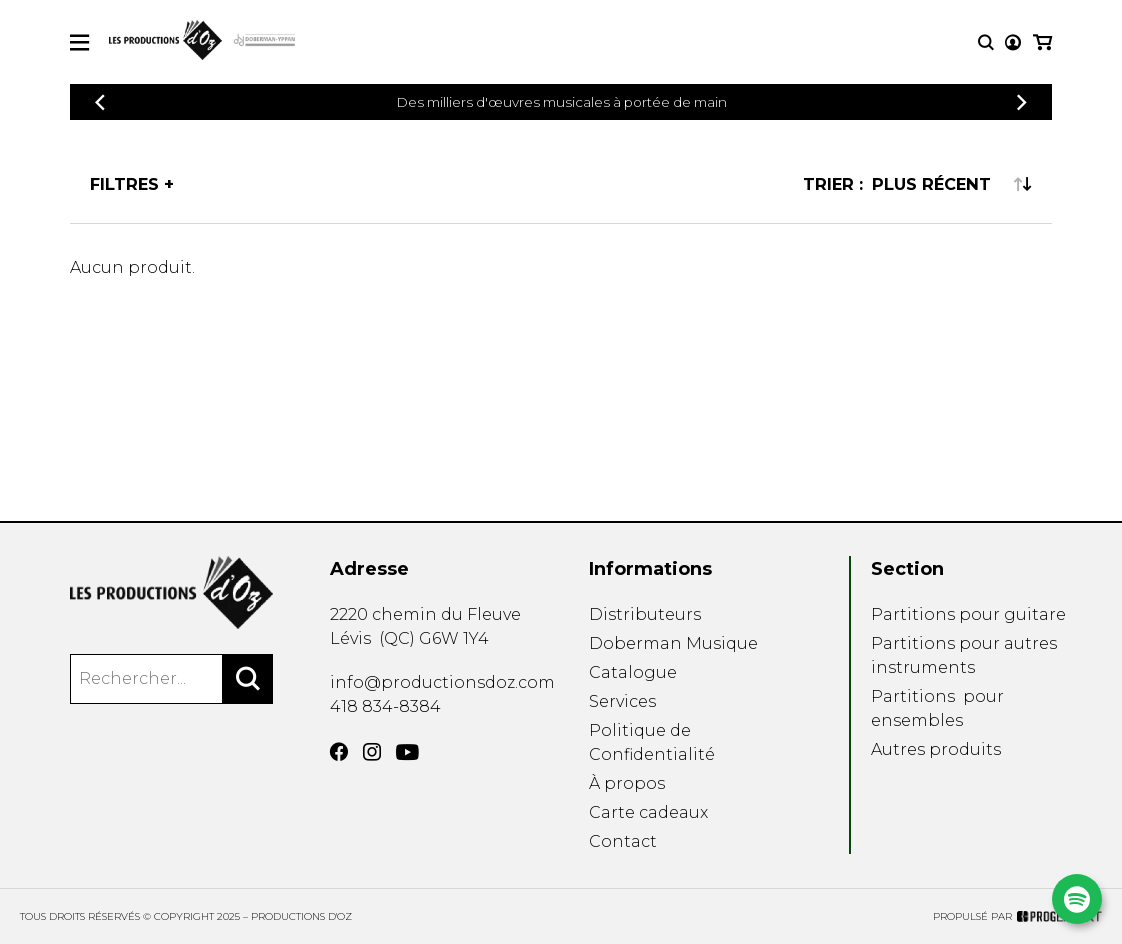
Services (622, 701)
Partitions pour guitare (968, 614)
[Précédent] (100, 102)
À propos (627, 783)
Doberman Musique (673, 643)
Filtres (124, 184)
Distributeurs (645, 614)
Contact (623, 841)
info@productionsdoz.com (442, 682)
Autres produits (936, 749)
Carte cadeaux (648, 812)
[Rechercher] (248, 679)
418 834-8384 (385, 706)
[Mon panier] (1042, 42)
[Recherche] (986, 42)
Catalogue (633, 672)
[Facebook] (339, 752)
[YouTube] (407, 752)
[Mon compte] (1013, 42)
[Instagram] (372, 752)
